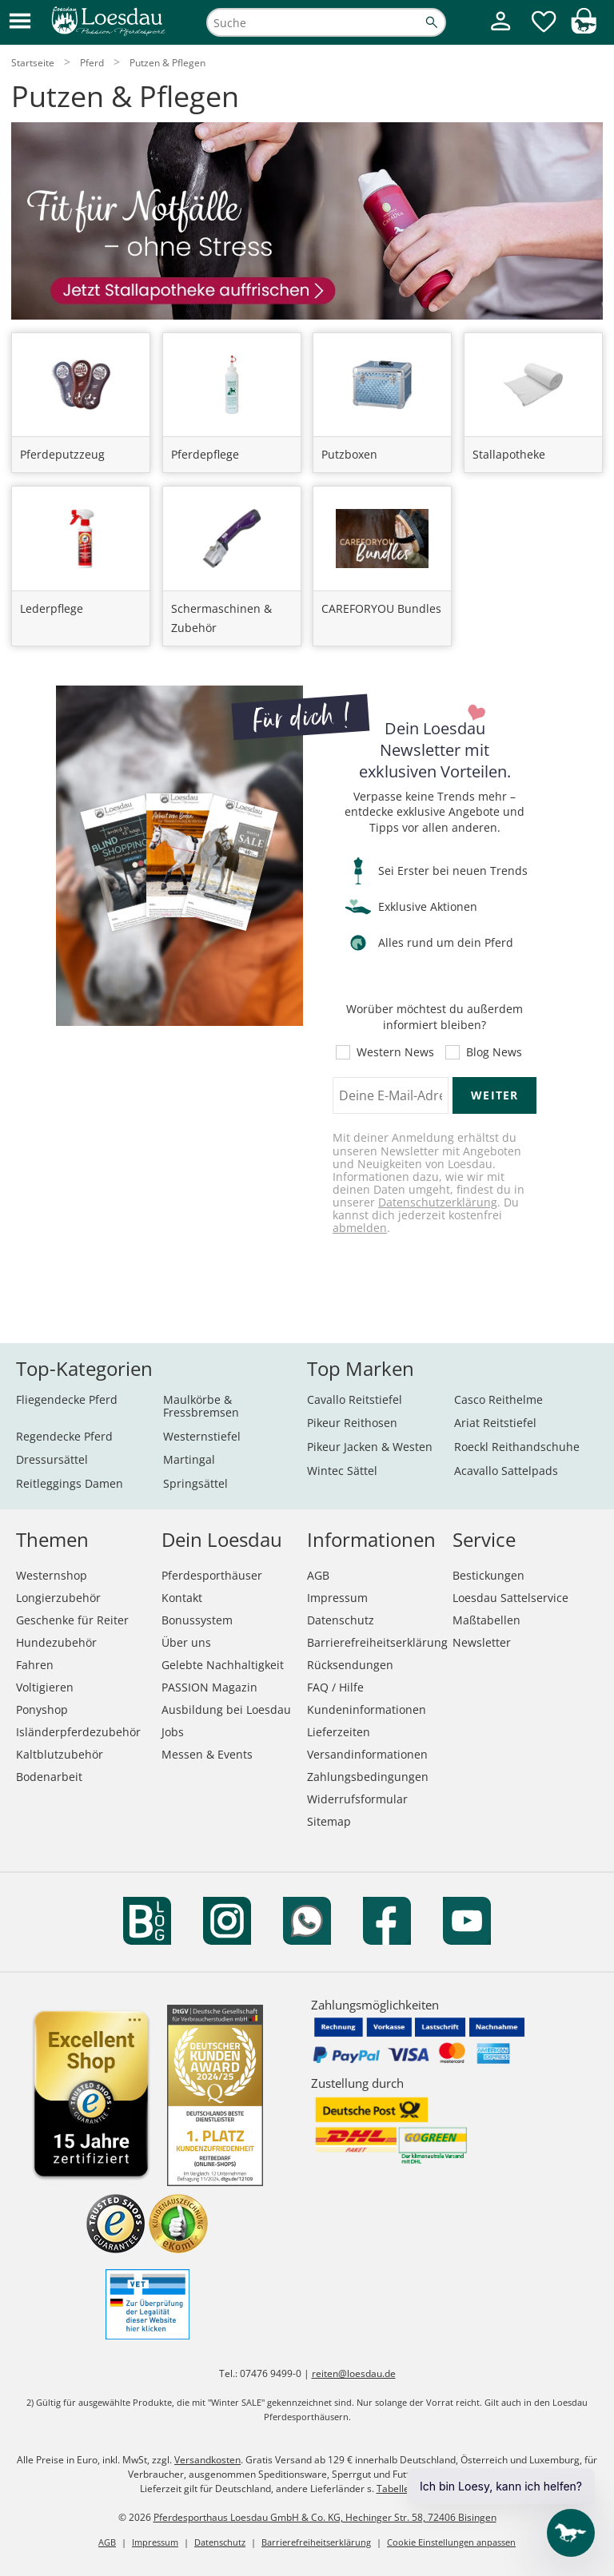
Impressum (337, 1597)
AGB (318, 1575)
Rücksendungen (350, 1664)
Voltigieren (45, 1687)
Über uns (186, 1642)
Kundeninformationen (366, 1709)
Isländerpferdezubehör (78, 1731)
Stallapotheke (508, 454)
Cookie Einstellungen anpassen (451, 2542)
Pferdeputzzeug (62, 454)
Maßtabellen (486, 1620)
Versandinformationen (367, 1754)
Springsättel (195, 1483)
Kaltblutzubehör (59, 1754)
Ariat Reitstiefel (495, 1422)
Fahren (35, 1664)
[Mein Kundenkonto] (500, 32)
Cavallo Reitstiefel (354, 1399)
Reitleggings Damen (69, 1483)
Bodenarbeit (49, 1776)
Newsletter (482, 1642)
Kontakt (181, 1597)
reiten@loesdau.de (354, 2373)
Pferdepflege (205, 454)
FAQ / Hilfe (335, 1687)
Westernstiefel (202, 1436)
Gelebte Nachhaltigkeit (222, 1664)
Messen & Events (207, 1754)
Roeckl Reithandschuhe (517, 1446)
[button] (20, 22)
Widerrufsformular (357, 1799)
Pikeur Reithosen (352, 1422)
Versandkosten (207, 2460)
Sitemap (329, 1821)
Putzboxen (349, 454)
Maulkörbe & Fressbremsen (201, 1406)
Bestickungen (488, 1575)
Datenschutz (340, 1620)
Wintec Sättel (342, 1470)
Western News (395, 1052)
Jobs (172, 1731)
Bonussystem (197, 1620)
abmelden (360, 1227)
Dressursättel (52, 1459)
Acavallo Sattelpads (506, 1470)
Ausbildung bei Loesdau (226, 1709)
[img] (583, 29)
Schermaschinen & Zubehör (221, 618)
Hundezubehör (56, 1642)
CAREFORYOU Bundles (381, 608)
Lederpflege (51, 608)
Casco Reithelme (498, 1399)
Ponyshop (42, 1709)
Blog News (494, 1052)
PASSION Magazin (209, 1687)
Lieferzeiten (338, 1731)
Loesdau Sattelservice (510, 1597)
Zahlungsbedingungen (368, 1776)
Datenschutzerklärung (437, 1202)
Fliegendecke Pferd (67, 1399)
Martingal (189, 1459)
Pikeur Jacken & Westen (370, 1446)
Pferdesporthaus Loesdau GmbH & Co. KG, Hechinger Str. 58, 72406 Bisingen (325, 2517)
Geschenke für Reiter (72, 1620)
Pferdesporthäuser (211, 1575)
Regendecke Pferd (64, 1436)
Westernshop (51, 1575)
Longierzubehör (58, 1597)
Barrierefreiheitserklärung (377, 1642)
